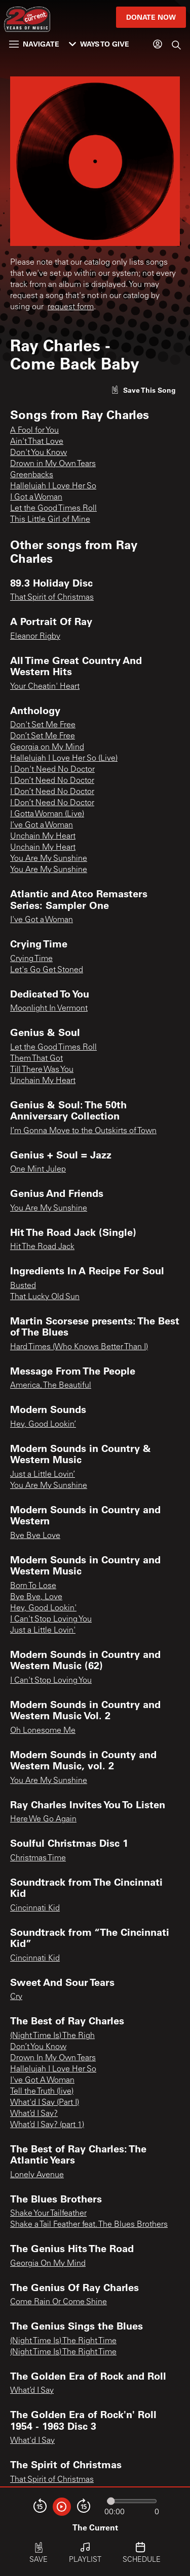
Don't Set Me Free (42, 725)
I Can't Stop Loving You (51, 1619)
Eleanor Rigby (35, 637)
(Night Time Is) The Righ (52, 2036)
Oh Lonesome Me (42, 1731)
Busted (23, 1286)
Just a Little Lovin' (42, 1631)
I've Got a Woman (41, 920)
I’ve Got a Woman (41, 825)
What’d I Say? (34, 2114)
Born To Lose (33, 1586)
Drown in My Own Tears (53, 464)
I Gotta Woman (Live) (47, 814)
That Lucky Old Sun (45, 1297)
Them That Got (36, 1059)
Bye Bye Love (35, 1536)
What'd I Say (32, 2441)
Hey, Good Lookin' (43, 1608)
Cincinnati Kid (35, 1908)
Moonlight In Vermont (49, 1009)
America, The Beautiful (50, 1386)
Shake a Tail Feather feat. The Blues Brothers (89, 2225)
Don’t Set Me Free (42, 736)
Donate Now (151, 17)
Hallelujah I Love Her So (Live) (64, 759)
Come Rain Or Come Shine (58, 2302)
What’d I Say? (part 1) (47, 2125)
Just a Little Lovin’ (42, 1475)
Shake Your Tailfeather (48, 2214)
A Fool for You (34, 431)
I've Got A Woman (42, 2080)
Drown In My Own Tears (53, 2058)
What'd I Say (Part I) (44, 2103)
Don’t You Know (38, 2047)
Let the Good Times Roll (53, 509)
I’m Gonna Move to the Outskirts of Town (83, 1131)
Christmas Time (38, 1858)
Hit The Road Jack (42, 1247)
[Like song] (143, 390)
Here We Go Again (43, 1819)
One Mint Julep (38, 1170)
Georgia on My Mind (47, 747)
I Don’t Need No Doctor (52, 781)
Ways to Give (99, 44)
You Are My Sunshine (48, 859)
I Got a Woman (36, 497)
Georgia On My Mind (48, 2264)
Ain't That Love (36, 442)
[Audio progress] (131, 2501)
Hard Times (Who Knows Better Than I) (79, 1347)
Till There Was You (41, 1070)
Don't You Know (38, 453)
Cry (16, 1997)
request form (71, 307)
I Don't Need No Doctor (52, 770)
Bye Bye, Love (36, 1597)
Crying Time (31, 959)
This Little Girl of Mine (50, 520)
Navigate (34, 44)
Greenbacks (31, 475)
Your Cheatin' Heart (45, 687)
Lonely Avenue (37, 2175)
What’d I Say (32, 2391)
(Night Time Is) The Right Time (63, 2341)
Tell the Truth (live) (41, 2092)
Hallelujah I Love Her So (53, 486)
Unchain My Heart (42, 837)
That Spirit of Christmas (52, 598)
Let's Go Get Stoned (46, 970)
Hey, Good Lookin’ (43, 1425)
